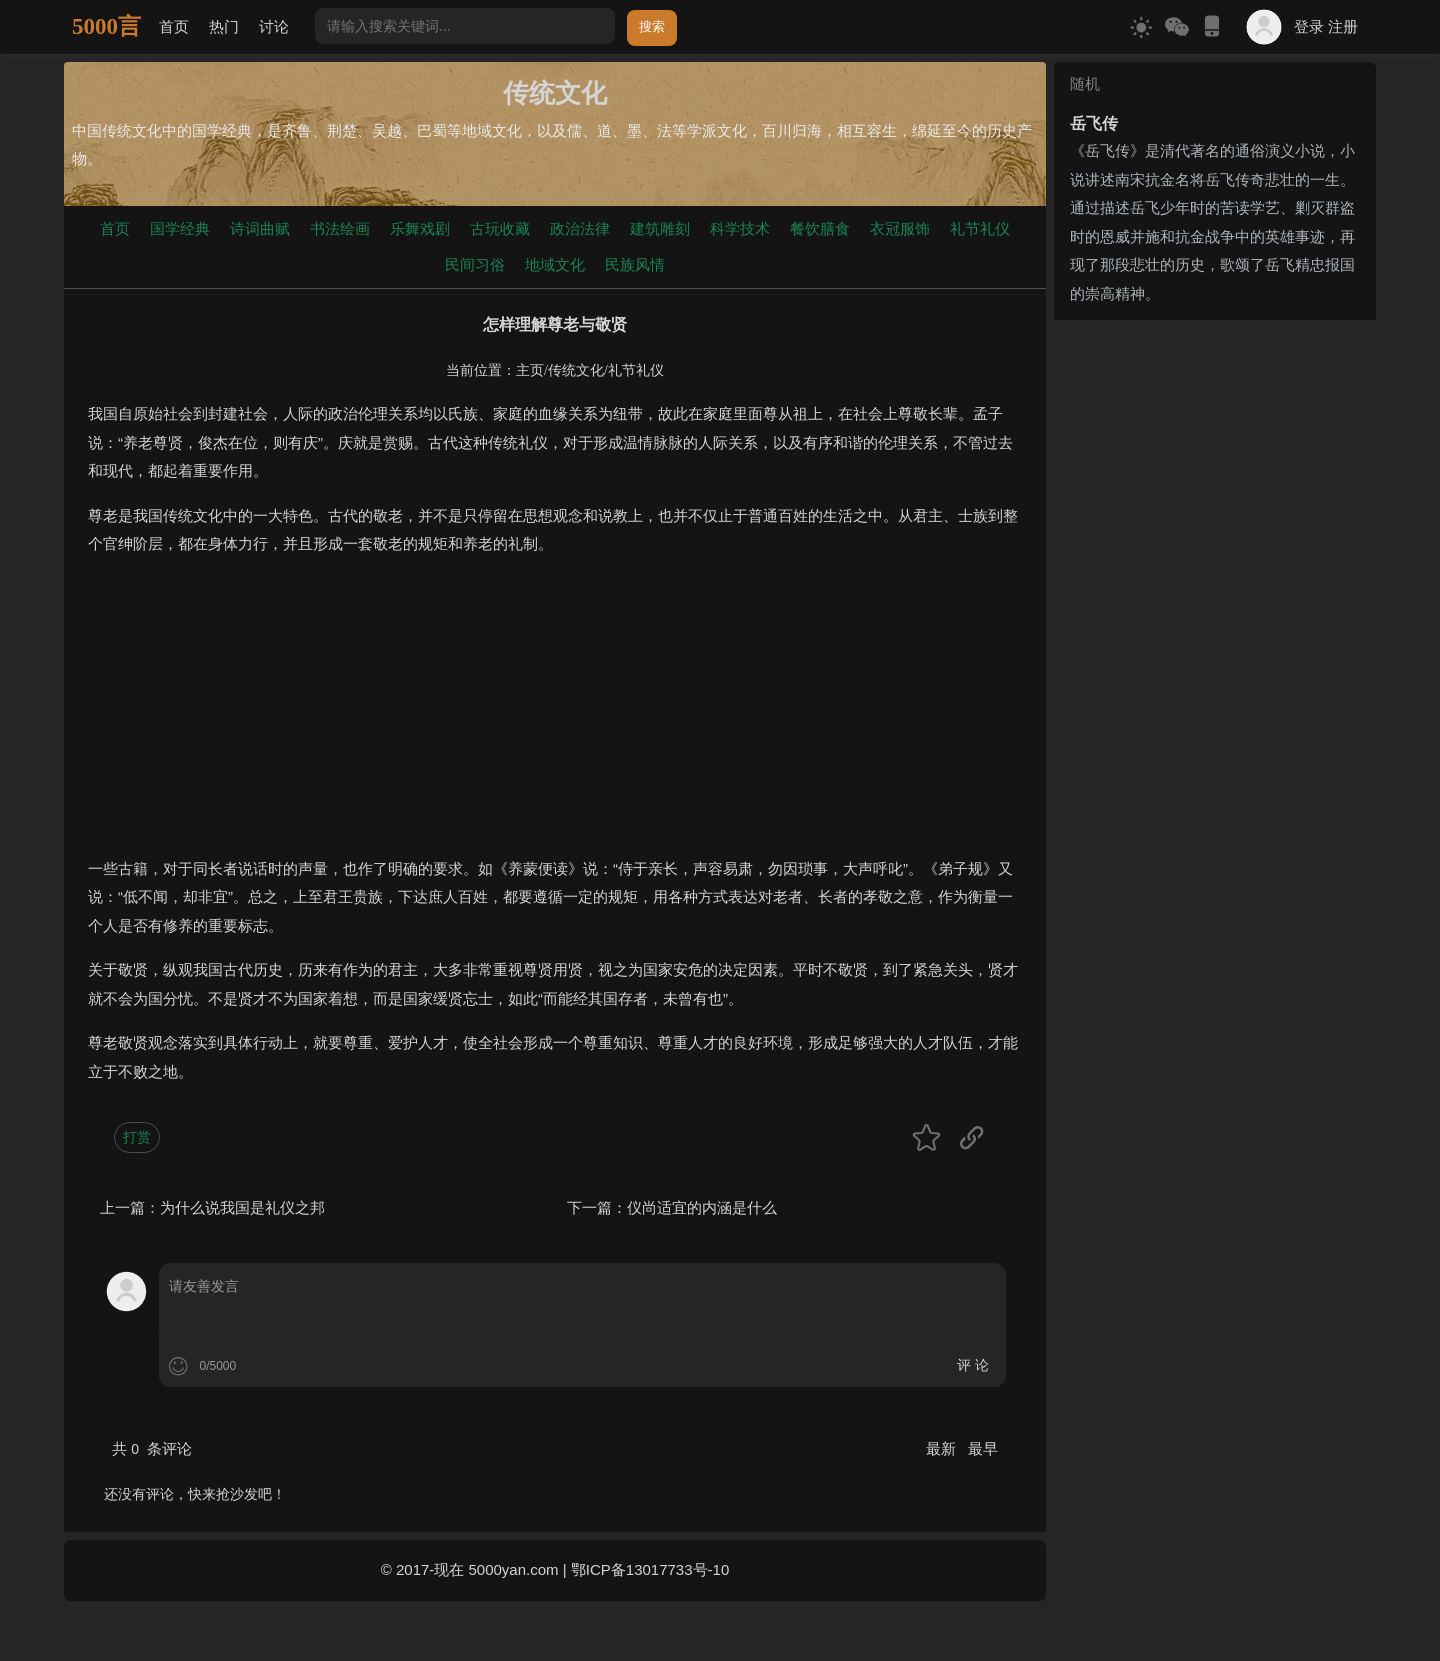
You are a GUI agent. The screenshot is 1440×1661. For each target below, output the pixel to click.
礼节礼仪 (980, 228)
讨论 (274, 26)
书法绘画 (340, 228)
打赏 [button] (137, 1137)
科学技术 (740, 228)
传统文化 (576, 370)
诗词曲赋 (260, 228)
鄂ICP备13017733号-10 (650, 1569)
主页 (530, 370)
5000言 (106, 26)
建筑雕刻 (660, 228)
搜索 (652, 26)
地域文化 (555, 264)
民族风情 (635, 264)
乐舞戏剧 (420, 228)
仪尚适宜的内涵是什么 (702, 1207)
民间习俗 (475, 264)
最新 (943, 1448)
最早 (983, 1448)
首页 (174, 26)
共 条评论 (152, 1448)
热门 (224, 26)
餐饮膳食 (820, 228)
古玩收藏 (500, 228)
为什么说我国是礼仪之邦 (242, 1207)
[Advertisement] (555, 715)
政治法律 (580, 228)
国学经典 (180, 228)
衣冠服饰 (900, 228)
